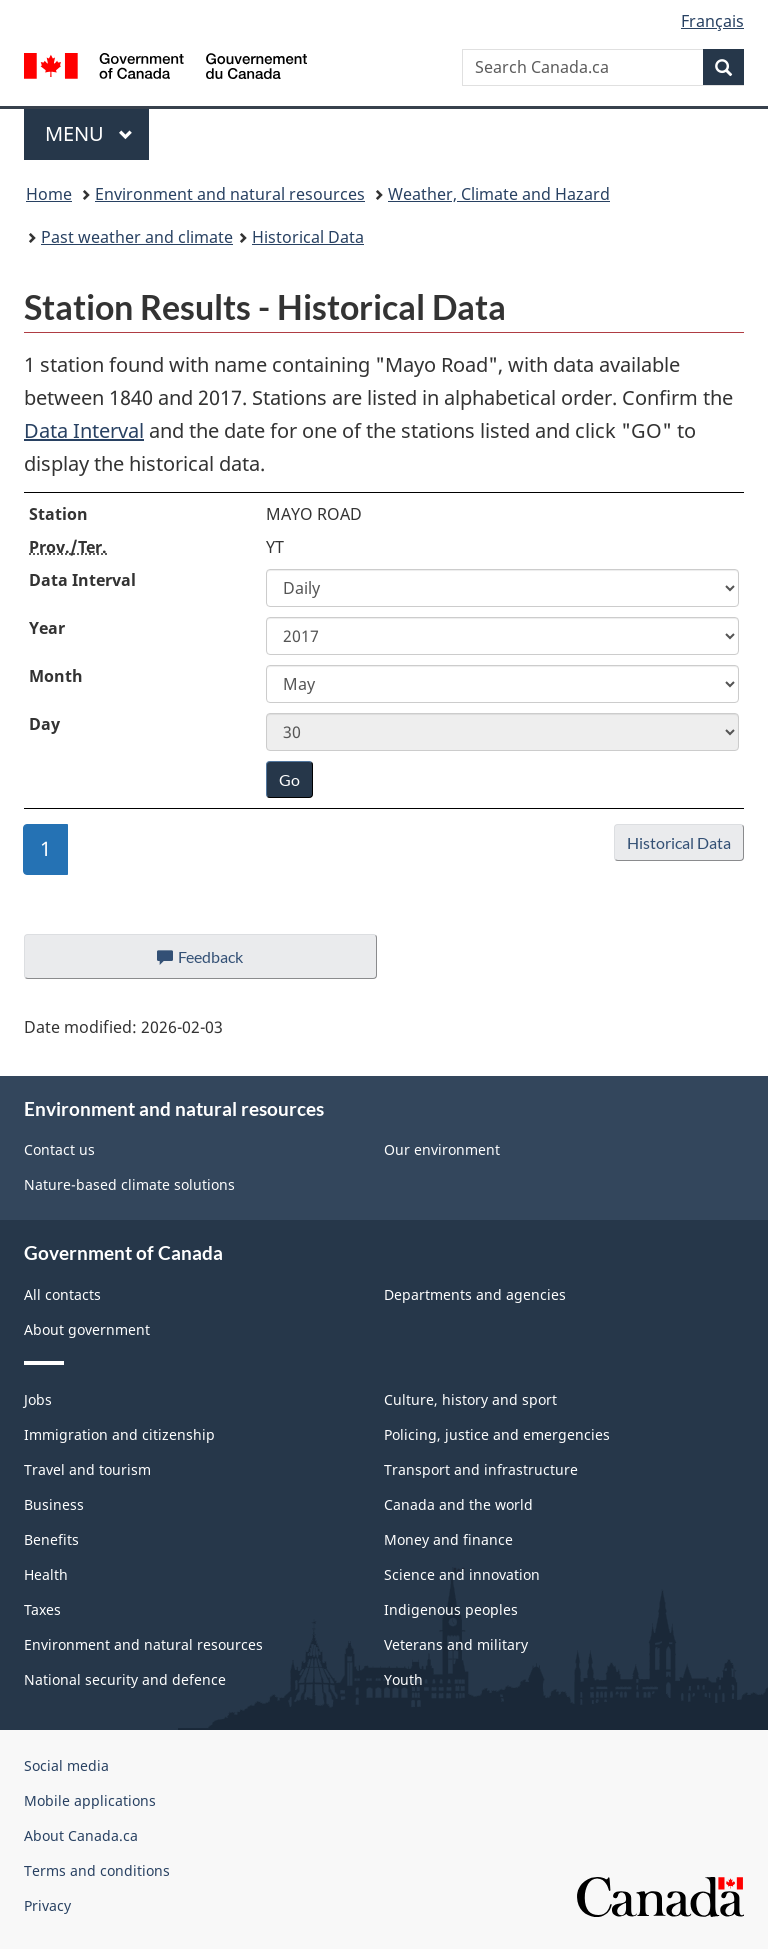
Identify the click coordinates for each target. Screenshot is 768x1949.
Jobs (38, 1399)
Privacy (47, 1905)
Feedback (220, 962)
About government (87, 1329)
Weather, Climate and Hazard (499, 194)
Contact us (59, 1149)
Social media (66, 1765)
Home (49, 194)
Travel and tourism (87, 1469)
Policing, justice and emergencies (497, 1434)
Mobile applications (90, 1800)
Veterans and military (456, 1644)
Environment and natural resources (230, 194)
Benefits (51, 1539)
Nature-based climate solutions (129, 1184)
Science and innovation (462, 1574)
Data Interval (84, 430)
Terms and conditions (97, 1870)
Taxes (42, 1609)
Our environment (442, 1149)
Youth (403, 1679)
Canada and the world (458, 1504)
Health (46, 1574)
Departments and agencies (475, 1294)
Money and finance (448, 1539)
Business (54, 1504)
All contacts (62, 1294)
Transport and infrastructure (481, 1469)
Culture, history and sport (470, 1399)
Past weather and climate (137, 237)
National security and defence (125, 1679)
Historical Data (308, 237)
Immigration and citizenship (119, 1434)
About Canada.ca (81, 1835)
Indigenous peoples (451, 1609)
